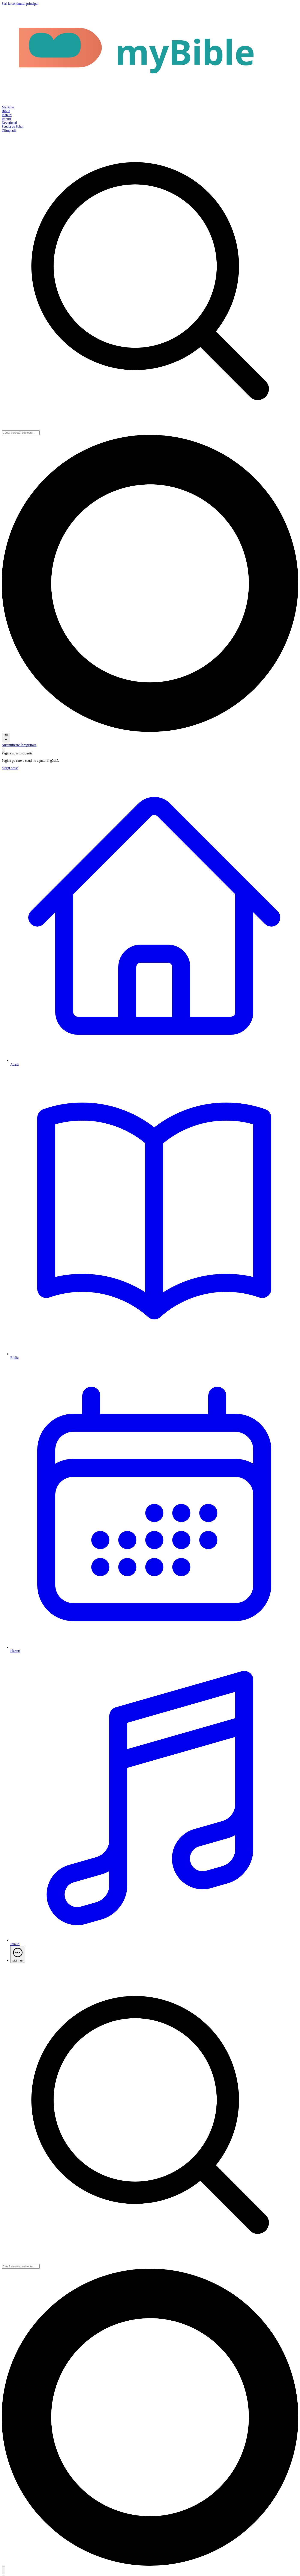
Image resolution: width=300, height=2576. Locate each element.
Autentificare (11, 745)
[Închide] (3, 2570)
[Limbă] (6, 738)
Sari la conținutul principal (20, 3)
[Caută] (3, 749)
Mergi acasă (10, 768)
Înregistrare (28, 745)
